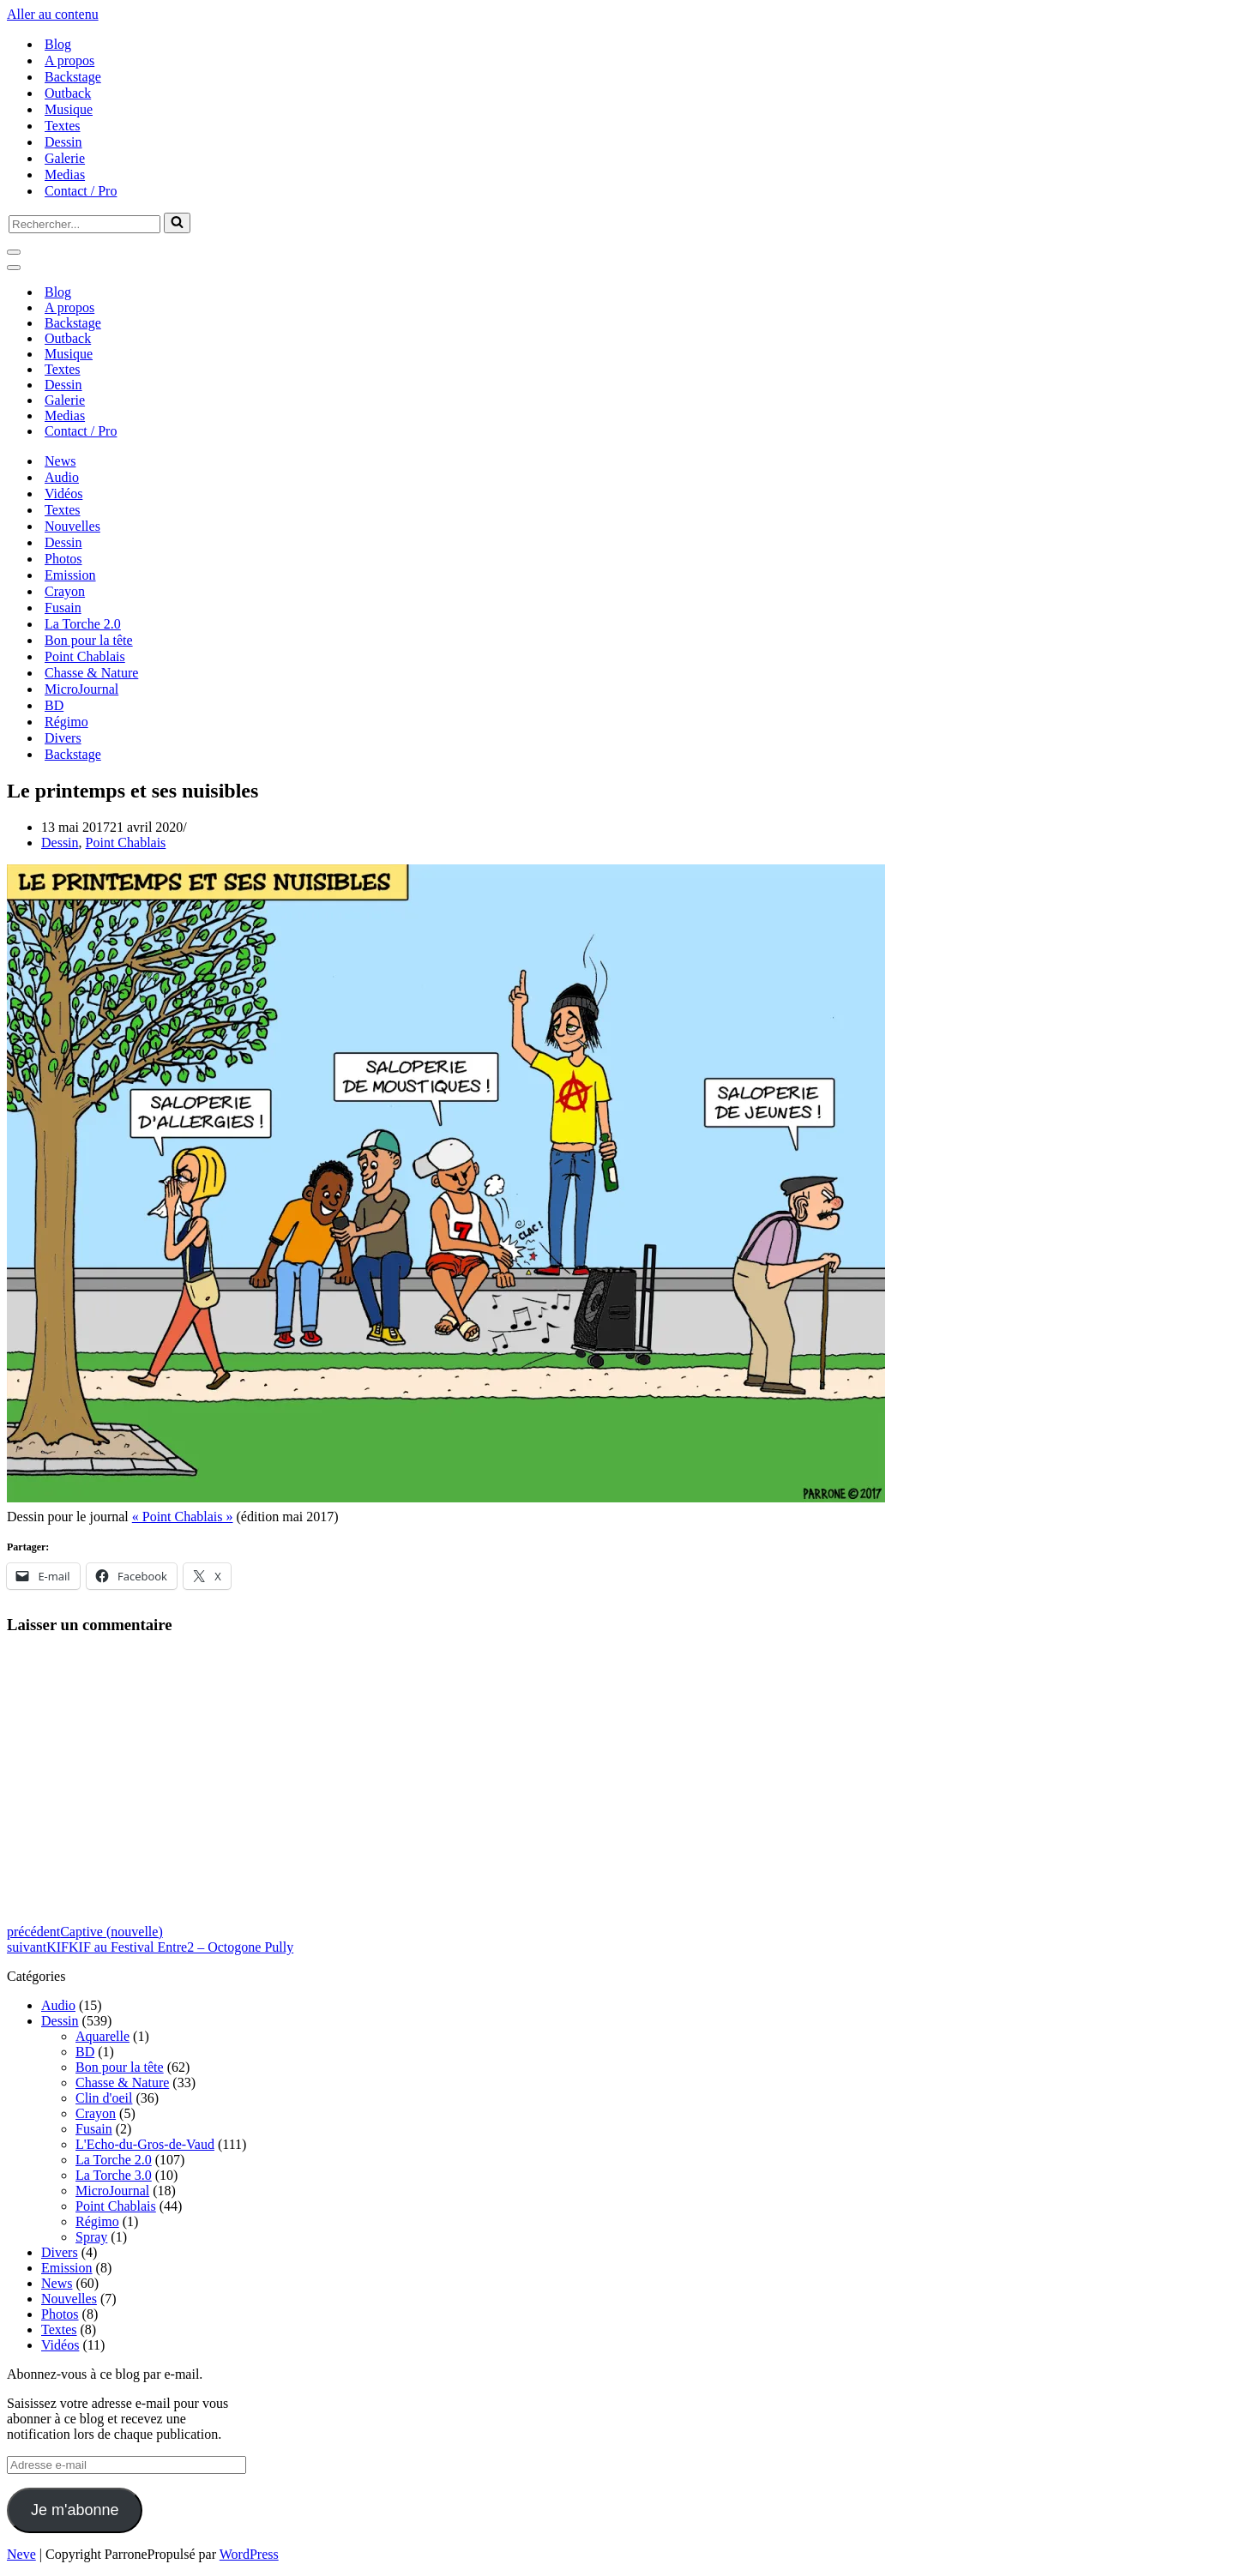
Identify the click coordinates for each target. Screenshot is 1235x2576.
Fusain (63, 607)
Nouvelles (72, 526)
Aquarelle (102, 2036)
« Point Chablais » (182, 1516)
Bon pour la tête (89, 640)
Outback (68, 93)
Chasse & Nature (91, 672)
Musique (69, 109)
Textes (63, 125)
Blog (58, 44)
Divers (63, 738)
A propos (69, 60)
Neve (21, 2554)
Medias (65, 174)
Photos (63, 558)
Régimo (66, 721)
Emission (70, 575)
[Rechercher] (84, 224)
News (60, 461)
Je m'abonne (75, 2510)
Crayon (65, 591)
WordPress (249, 2554)
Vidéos (63, 493)
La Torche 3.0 (113, 2175)
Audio (62, 477)
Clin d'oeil (103, 2098)
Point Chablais (85, 656)
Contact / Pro (81, 191)
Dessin (63, 142)
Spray (91, 2237)
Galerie (65, 158)
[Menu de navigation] (14, 252)
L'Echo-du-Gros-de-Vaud (144, 2144)
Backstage (73, 76)
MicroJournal (81, 689)
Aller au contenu (53, 14)
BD (54, 705)
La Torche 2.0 (83, 624)
